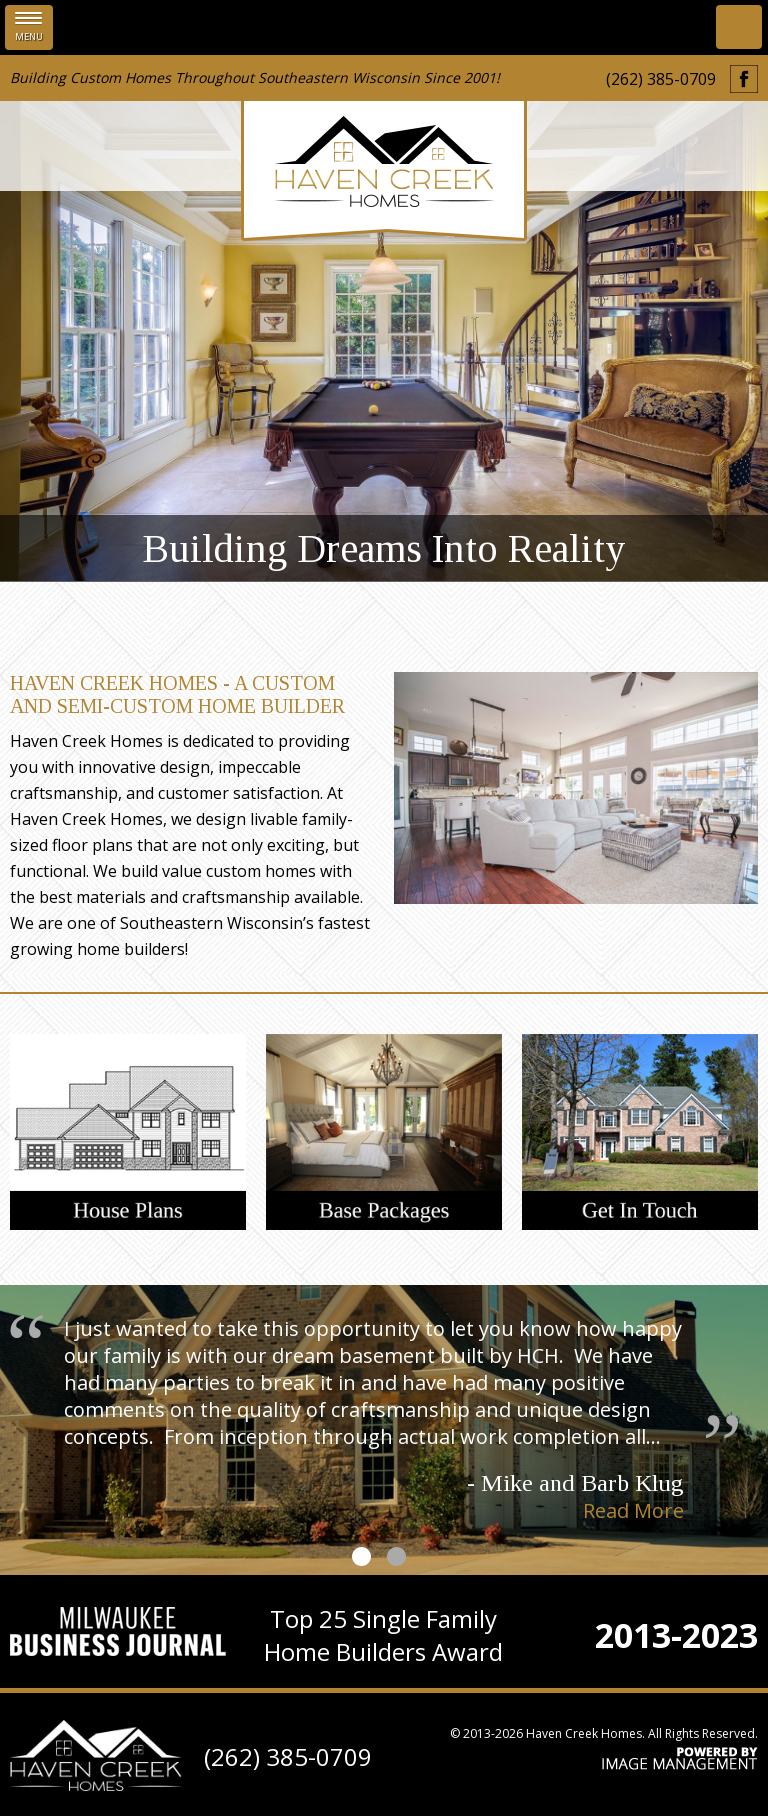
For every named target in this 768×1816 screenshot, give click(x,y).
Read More (633, 1510)
